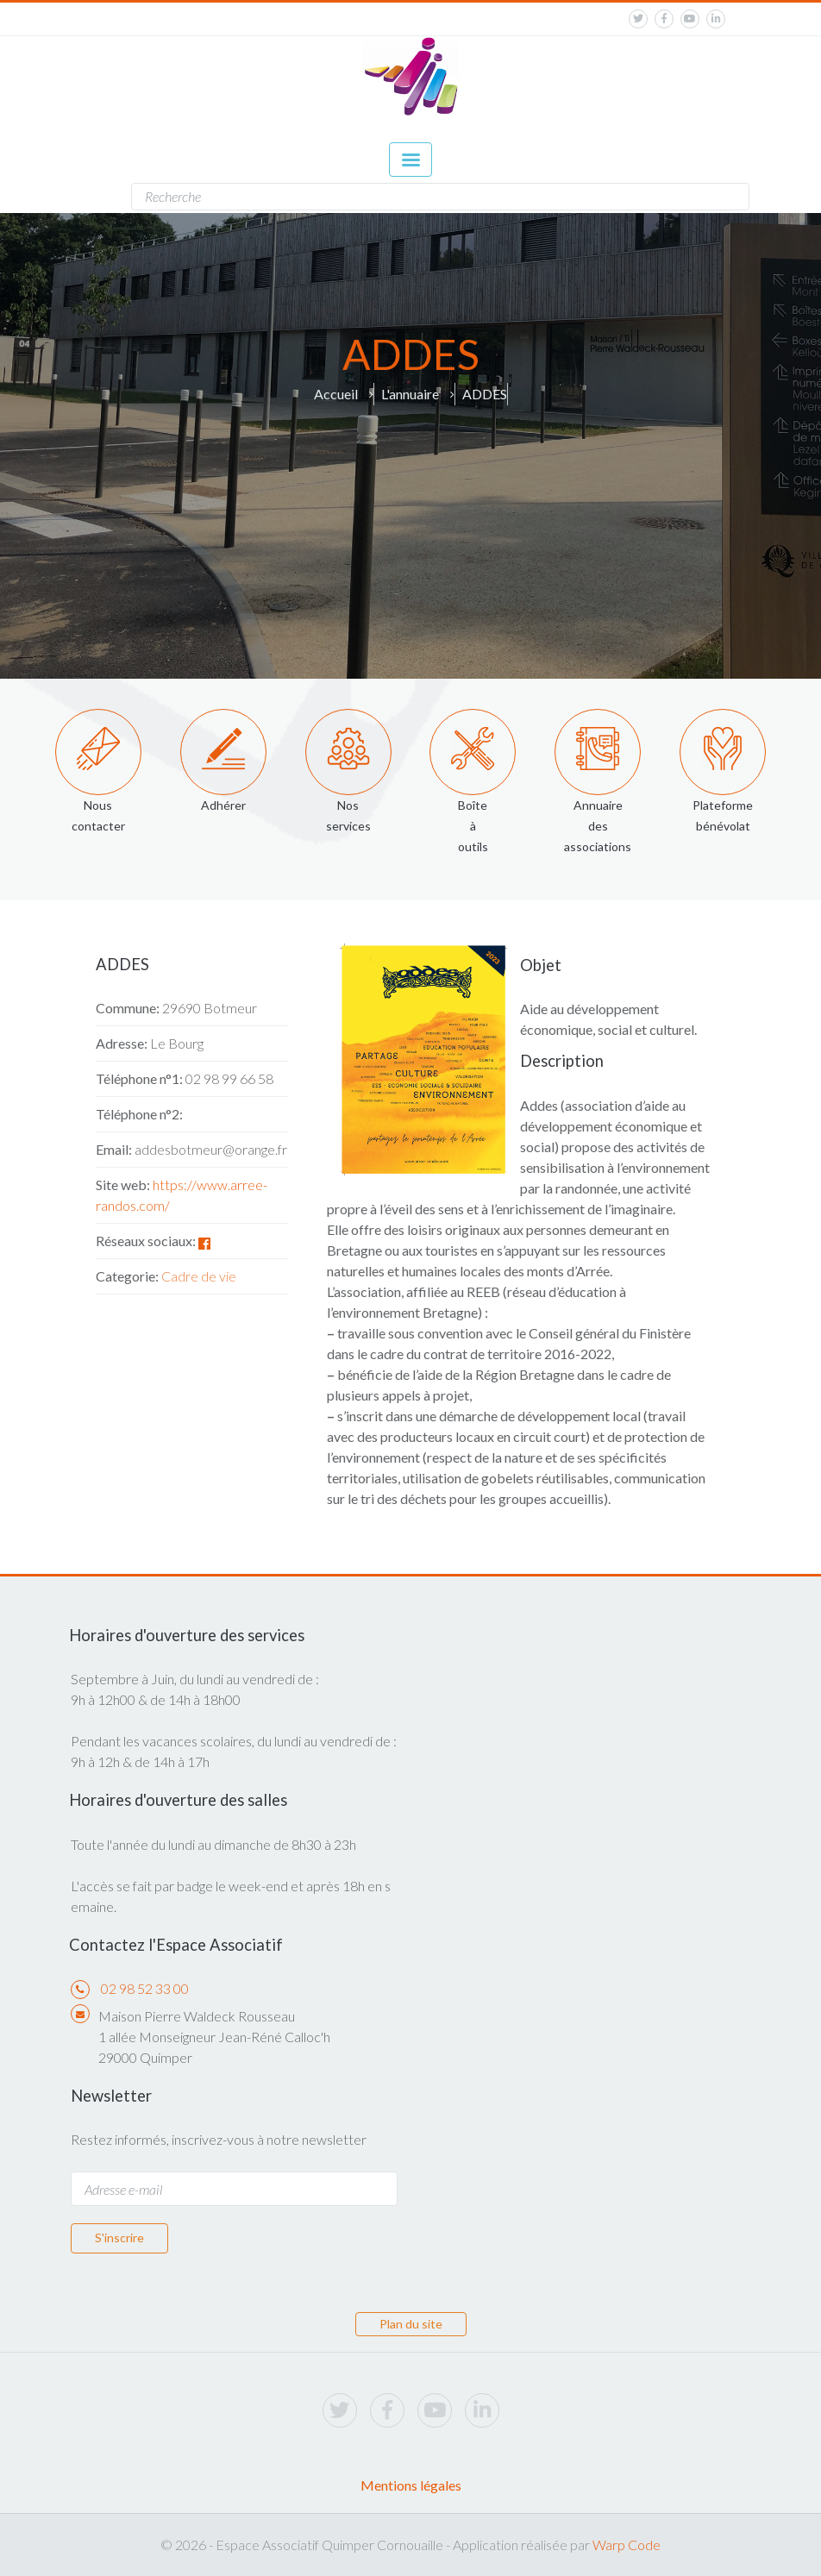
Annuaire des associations (597, 826)
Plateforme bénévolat (723, 815)
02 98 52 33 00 (145, 1988)
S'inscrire (119, 2237)
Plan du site (410, 2323)
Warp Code (626, 2544)
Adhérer (223, 805)
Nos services (348, 815)
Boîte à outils (473, 826)
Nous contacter (98, 815)
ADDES (484, 393)
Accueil (336, 393)
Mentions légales (410, 2485)
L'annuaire (410, 393)
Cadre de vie (198, 1276)
